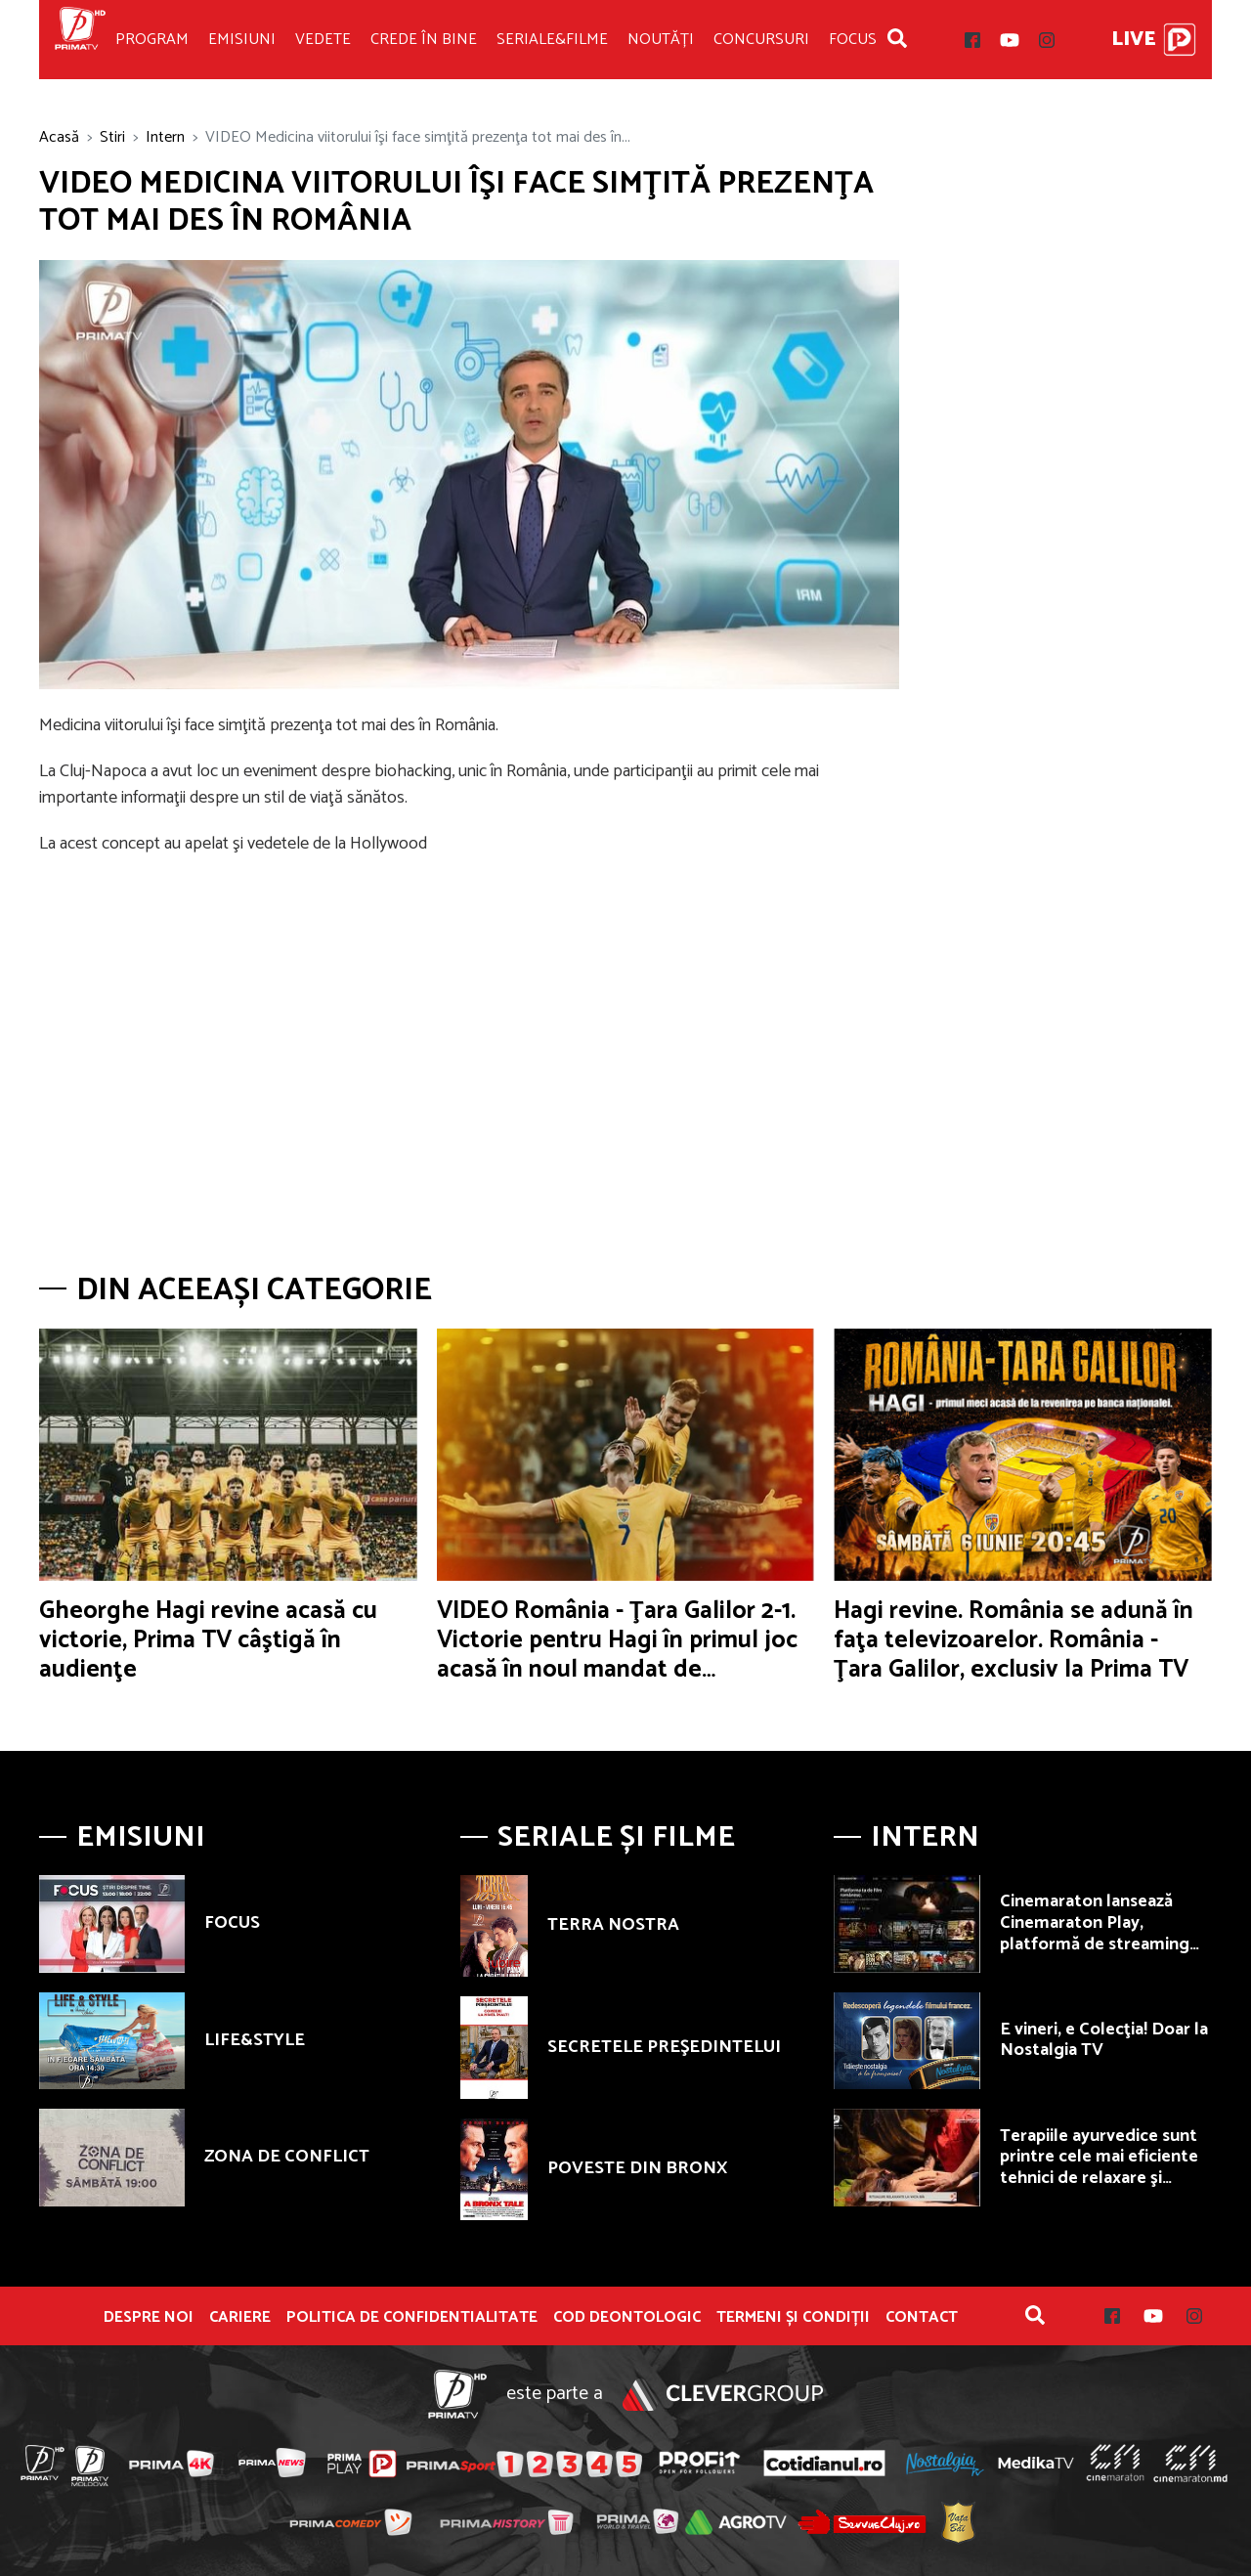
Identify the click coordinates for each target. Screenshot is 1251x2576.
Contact (921, 2318)
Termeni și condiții (793, 2318)
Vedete (323, 39)
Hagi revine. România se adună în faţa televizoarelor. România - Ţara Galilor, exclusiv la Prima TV (1013, 1640)
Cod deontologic (627, 2318)
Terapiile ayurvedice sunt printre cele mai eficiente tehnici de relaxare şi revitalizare (1099, 2167)
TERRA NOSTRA (613, 1925)
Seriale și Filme (616, 1837)
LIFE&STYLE (254, 2040)
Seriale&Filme (552, 39)
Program (152, 39)
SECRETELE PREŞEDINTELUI (664, 2047)
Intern (165, 137)
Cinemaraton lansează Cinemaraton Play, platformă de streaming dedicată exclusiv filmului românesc (1099, 1943)
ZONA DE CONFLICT (286, 2156)
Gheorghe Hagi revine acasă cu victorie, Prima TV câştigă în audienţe (208, 1640)
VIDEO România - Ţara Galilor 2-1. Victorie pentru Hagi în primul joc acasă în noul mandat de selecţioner (617, 1655)
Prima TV (80, 39)
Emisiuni (242, 39)
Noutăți (660, 39)
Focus (853, 39)
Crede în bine (423, 39)
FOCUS (232, 1923)
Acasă (59, 137)
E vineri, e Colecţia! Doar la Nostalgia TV (1104, 2040)
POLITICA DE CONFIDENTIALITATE (412, 2318)
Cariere (240, 2318)
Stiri (112, 137)
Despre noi (149, 2318)
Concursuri (761, 39)
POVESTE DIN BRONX (637, 2168)
